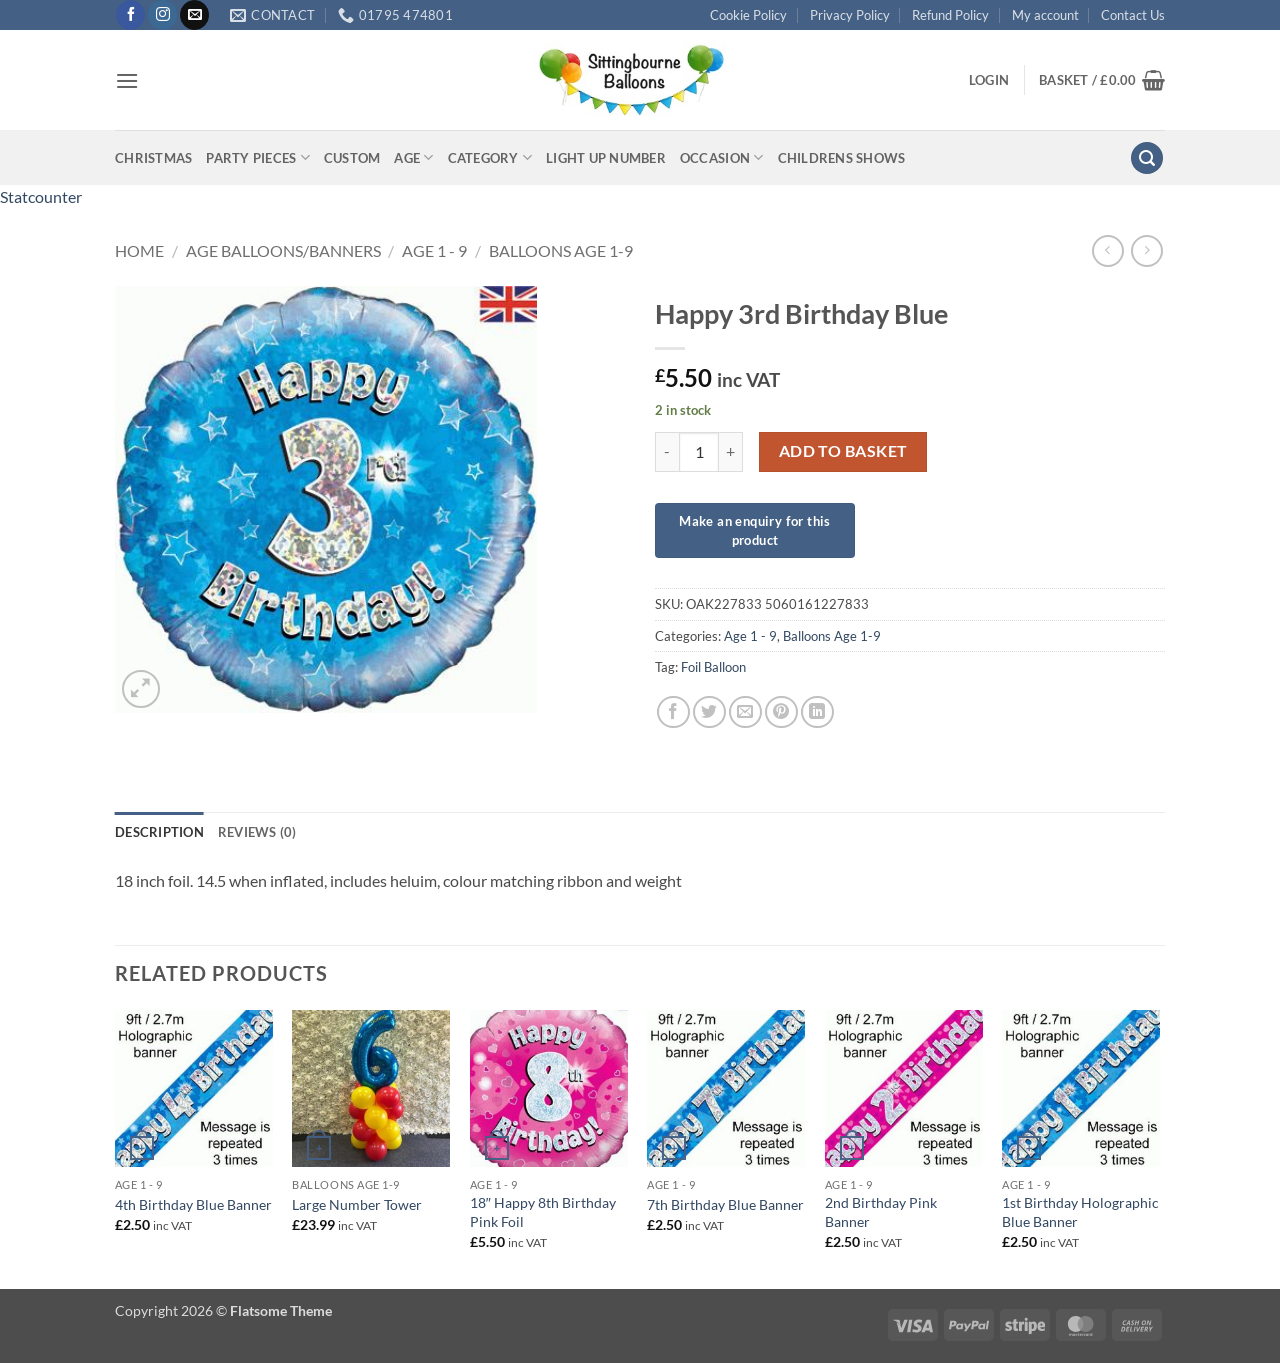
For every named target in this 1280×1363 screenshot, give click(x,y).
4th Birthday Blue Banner (193, 1204)
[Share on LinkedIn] (817, 712)
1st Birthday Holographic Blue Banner (1080, 1212)
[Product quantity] (699, 452)
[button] (127, 80)
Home (139, 250)
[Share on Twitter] (709, 712)
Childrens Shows (842, 158)
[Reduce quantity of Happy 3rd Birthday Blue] (667, 452)
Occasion (722, 157)
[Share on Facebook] (673, 712)
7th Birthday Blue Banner (725, 1204)
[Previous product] (1146, 250)
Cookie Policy (748, 15)
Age (413, 157)
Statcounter (41, 196)
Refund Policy (950, 15)
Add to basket (843, 451)
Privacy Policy (850, 15)
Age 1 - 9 (434, 250)
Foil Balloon (713, 667)
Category (490, 157)
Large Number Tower (357, 1204)
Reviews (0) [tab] (257, 832)
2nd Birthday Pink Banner (881, 1212)
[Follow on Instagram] (162, 15)
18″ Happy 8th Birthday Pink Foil (543, 1212)
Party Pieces (258, 157)
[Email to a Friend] (745, 712)
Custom (352, 158)
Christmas (153, 158)
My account (1045, 15)
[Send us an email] (194, 15)
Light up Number (606, 158)
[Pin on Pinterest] (781, 712)
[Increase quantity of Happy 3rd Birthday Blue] (731, 452)
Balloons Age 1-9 (561, 250)
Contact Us (1133, 15)
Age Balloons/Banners (283, 250)
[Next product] (1107, 250)
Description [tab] (159, 832)
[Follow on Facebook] (130, 15)
